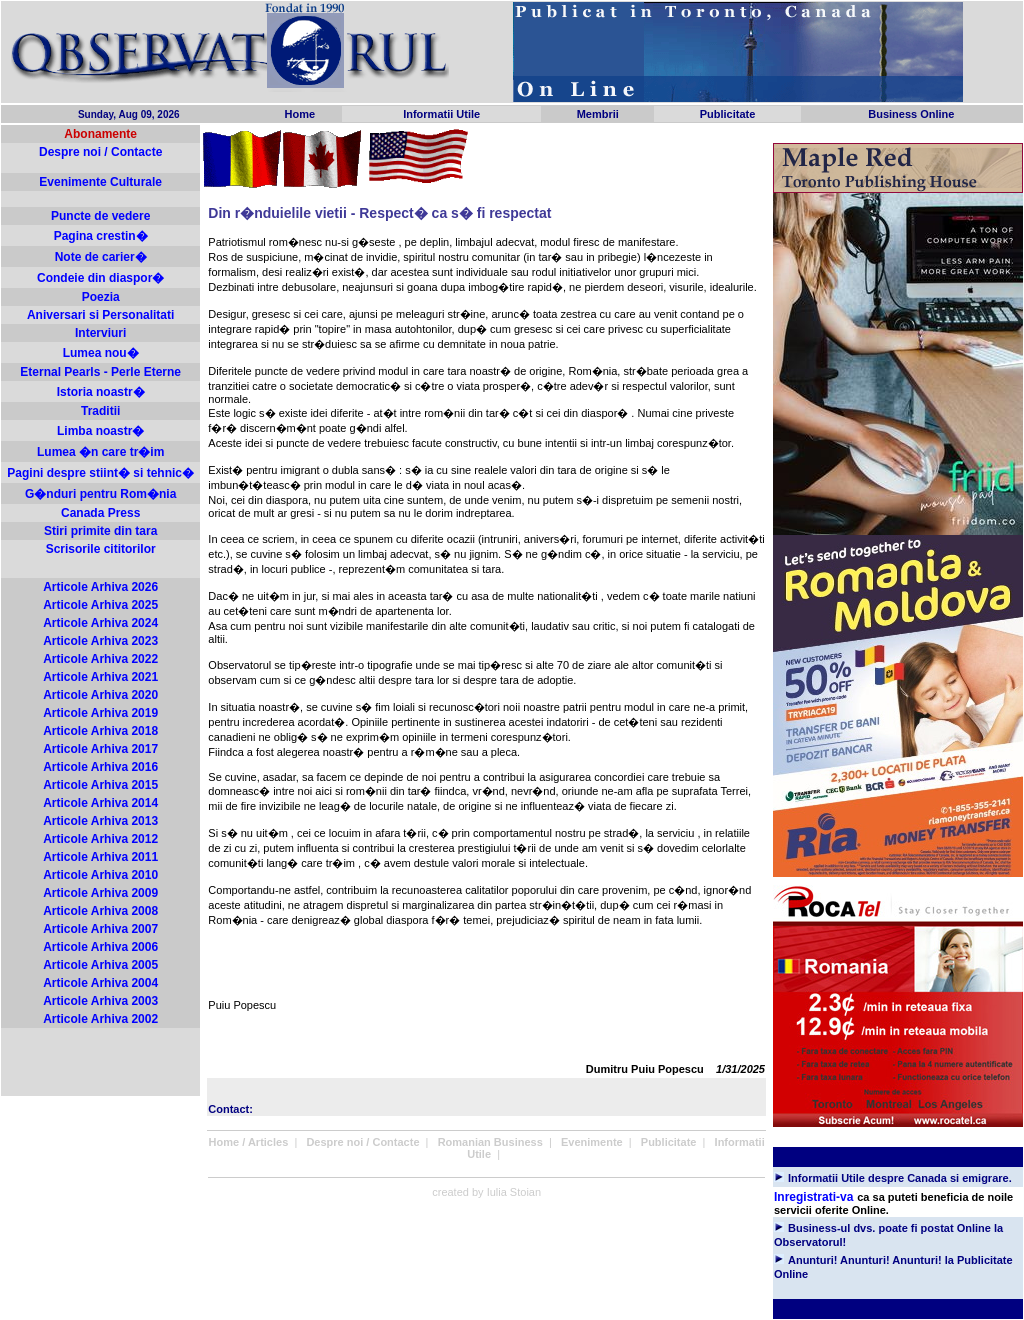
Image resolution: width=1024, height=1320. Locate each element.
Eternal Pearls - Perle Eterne (100, 372)
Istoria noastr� (101, 392)
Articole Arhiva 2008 (100, 911)
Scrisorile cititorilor (101, 549)
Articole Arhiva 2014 (100, 803)
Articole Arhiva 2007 (100, 929)
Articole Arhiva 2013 (100, 821)
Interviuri (100, 333)
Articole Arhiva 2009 (100, 893)
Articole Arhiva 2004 (100, 983)
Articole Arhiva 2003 (100, 1001)
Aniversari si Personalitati (100, 315)
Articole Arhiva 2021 (100, 677)
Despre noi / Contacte (100, 152)
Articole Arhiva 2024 (100, 623)
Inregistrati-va (813, 1197)
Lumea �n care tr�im (100, 452)
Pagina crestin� (101, 236)
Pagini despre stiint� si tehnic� (100, 473)
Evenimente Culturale (100, 182)
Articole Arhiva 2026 (100, 587)
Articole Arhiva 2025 (100, 605)
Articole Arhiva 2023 (100, 641)
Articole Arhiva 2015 (100, 785)
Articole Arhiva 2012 (100, 839)
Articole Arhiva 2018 (100, 731)
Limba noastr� (100, 431)
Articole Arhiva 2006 (100, 947)
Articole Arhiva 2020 (100, 695)
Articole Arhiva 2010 (100, 875)
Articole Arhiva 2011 (100, 857)
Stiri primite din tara (100, 531)
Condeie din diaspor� (100, 278)
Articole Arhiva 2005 (100, 965)
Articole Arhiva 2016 (100, 767)
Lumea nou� (101, 353)
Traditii (100, 411)
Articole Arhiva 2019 (100, 713)
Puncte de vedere (100, 216)
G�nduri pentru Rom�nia (100, 494)
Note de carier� (101, 257)
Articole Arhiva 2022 (100, 659)
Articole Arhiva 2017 (100, 749)
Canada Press (100, 513)
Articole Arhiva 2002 (100, 1019)
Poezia (101, 297)
